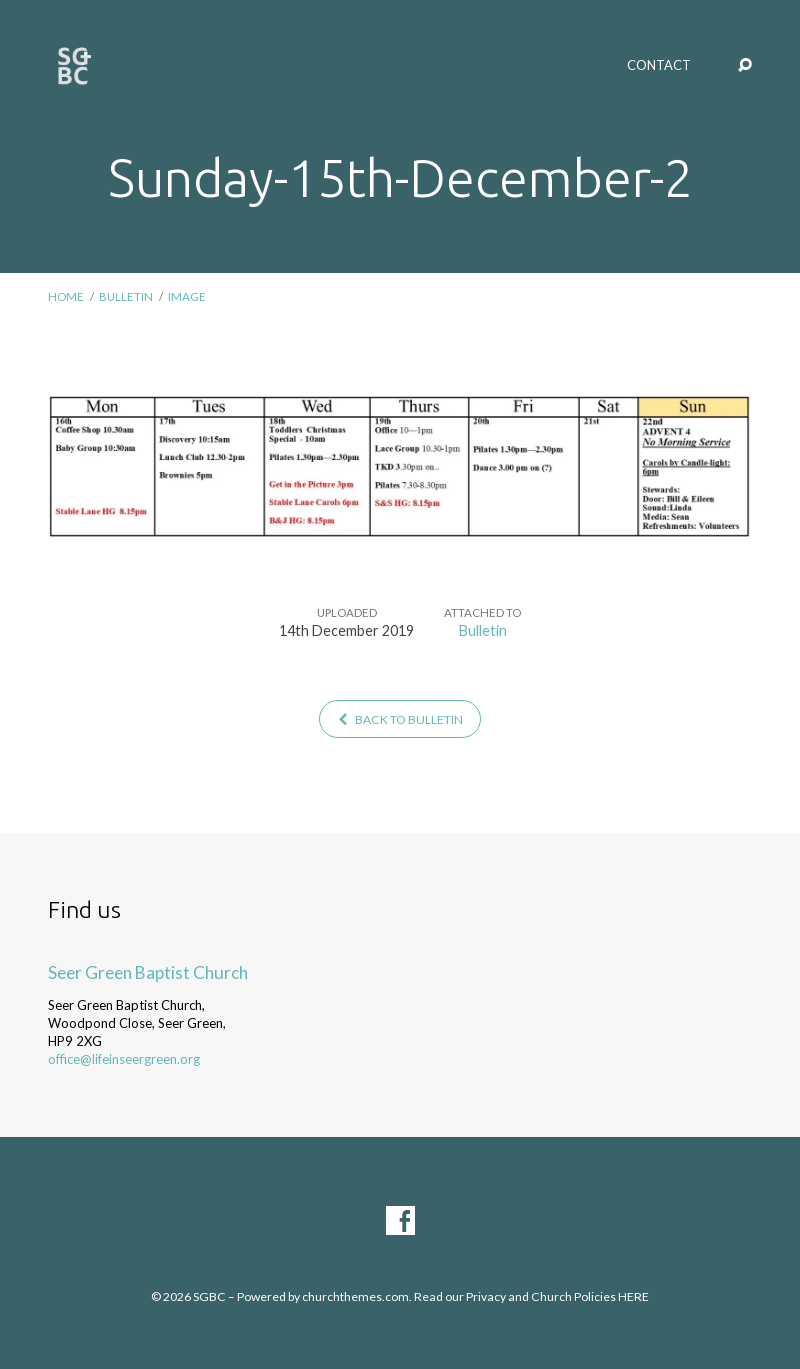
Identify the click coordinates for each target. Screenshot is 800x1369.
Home (66, 296)
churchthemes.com (355, 1296)
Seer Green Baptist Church (148, 972)
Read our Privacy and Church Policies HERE (531, 1296)
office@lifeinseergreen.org (124, 1059)
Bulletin (126, 296)
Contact (659, 65)
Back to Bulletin (400, 719)
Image (187, 296)
